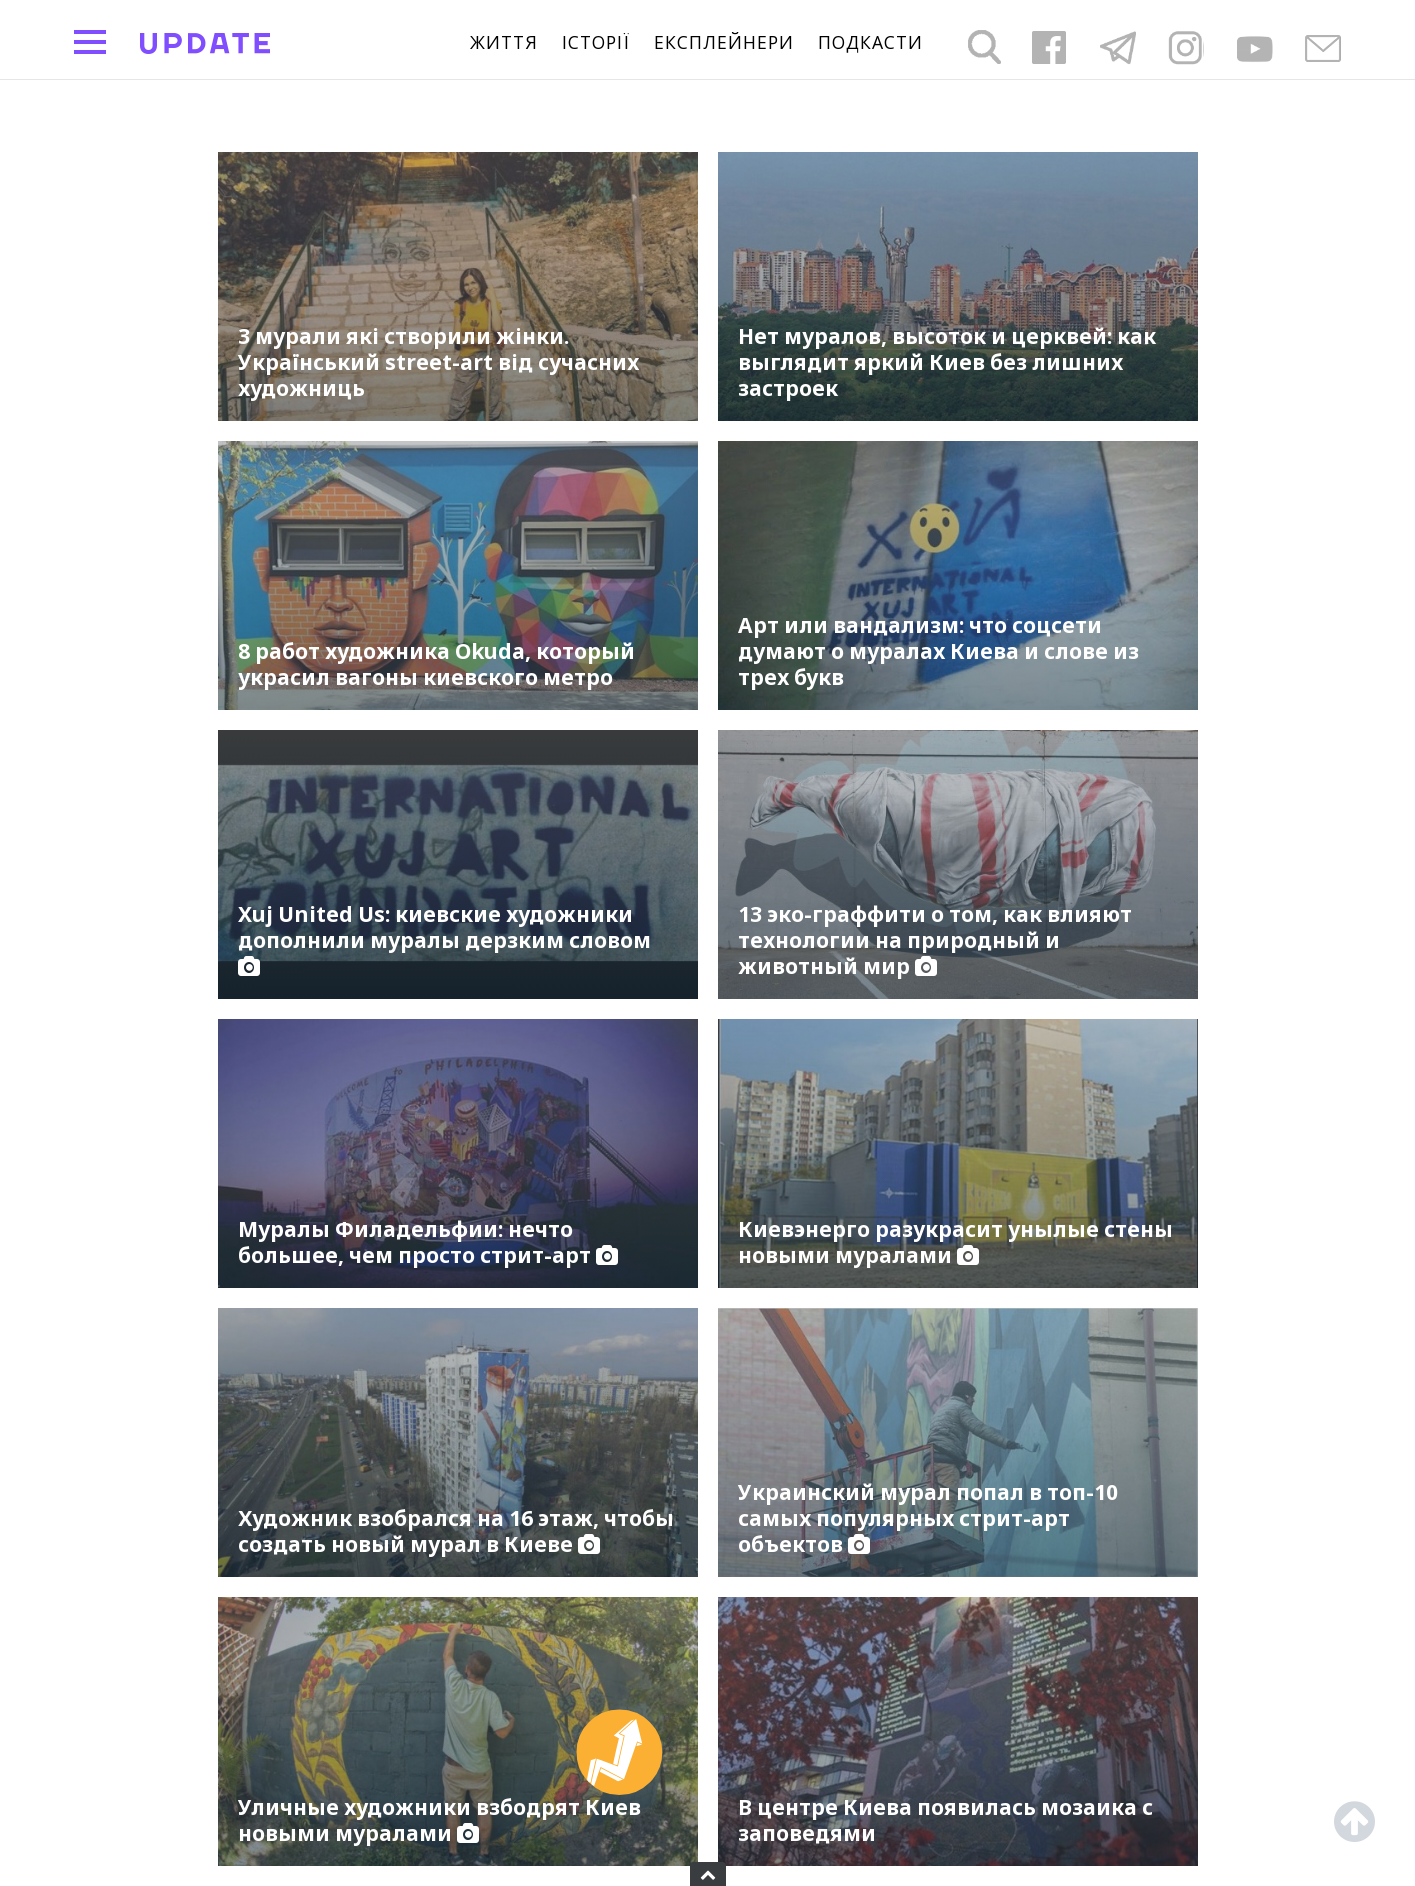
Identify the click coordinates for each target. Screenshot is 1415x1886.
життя (504, 43)
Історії (596, 43)
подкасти (870, 43)
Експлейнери (724, 43)
